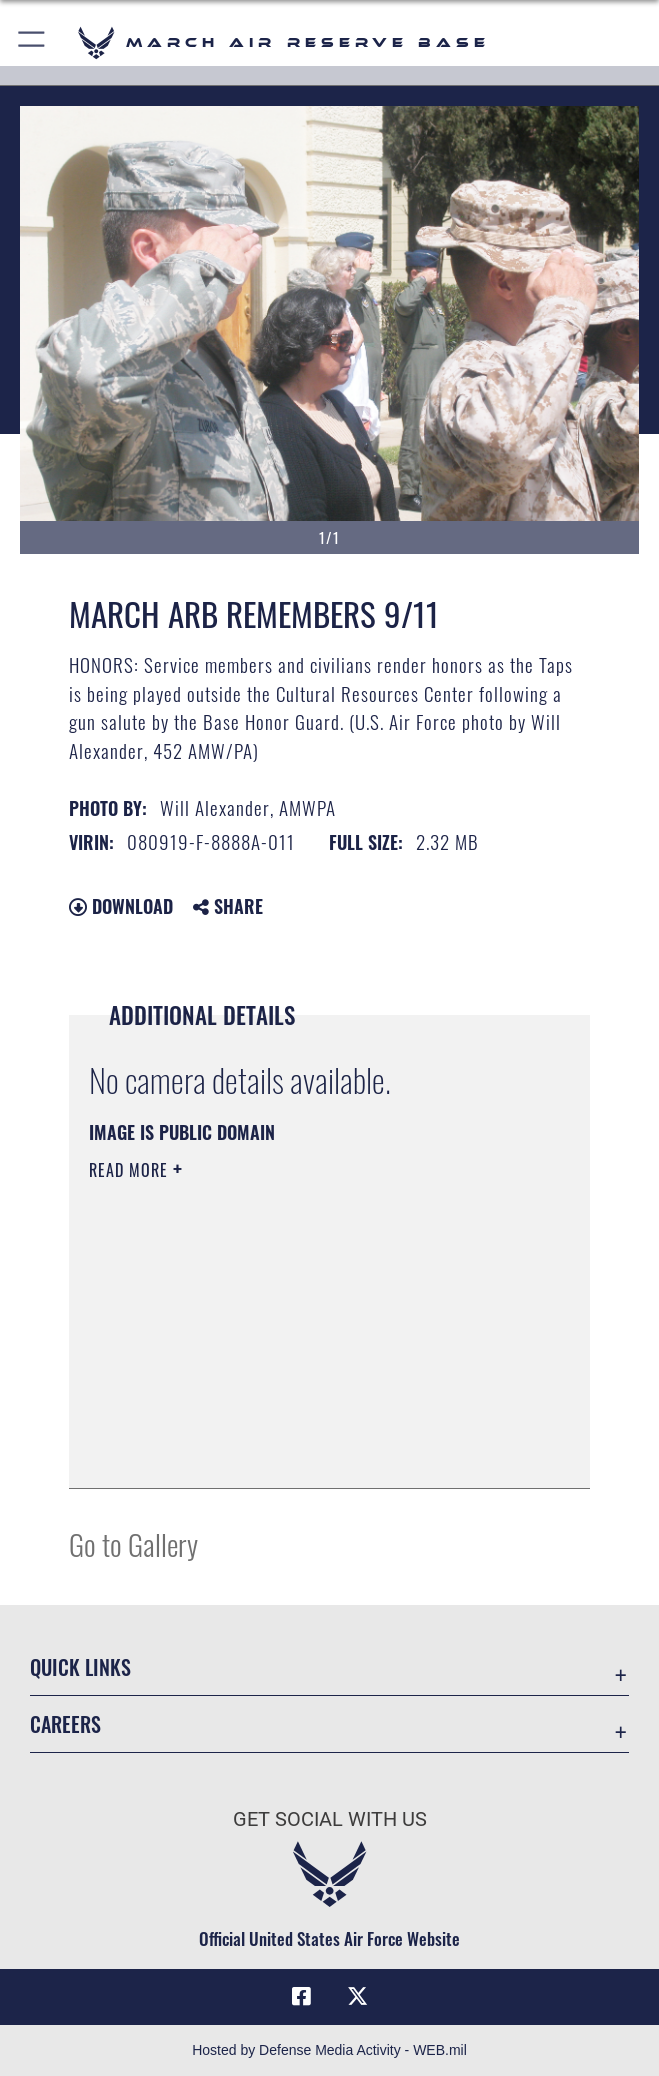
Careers (65, 1724)
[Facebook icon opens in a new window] (302, 1996)
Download (121, 906)
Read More (131, 1170)
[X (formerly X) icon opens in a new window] (357, 1996)
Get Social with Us (330, 1819)
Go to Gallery (133, 1543)
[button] (32, 42)
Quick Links (80, 1667)
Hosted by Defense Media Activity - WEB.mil (329, 2050)
